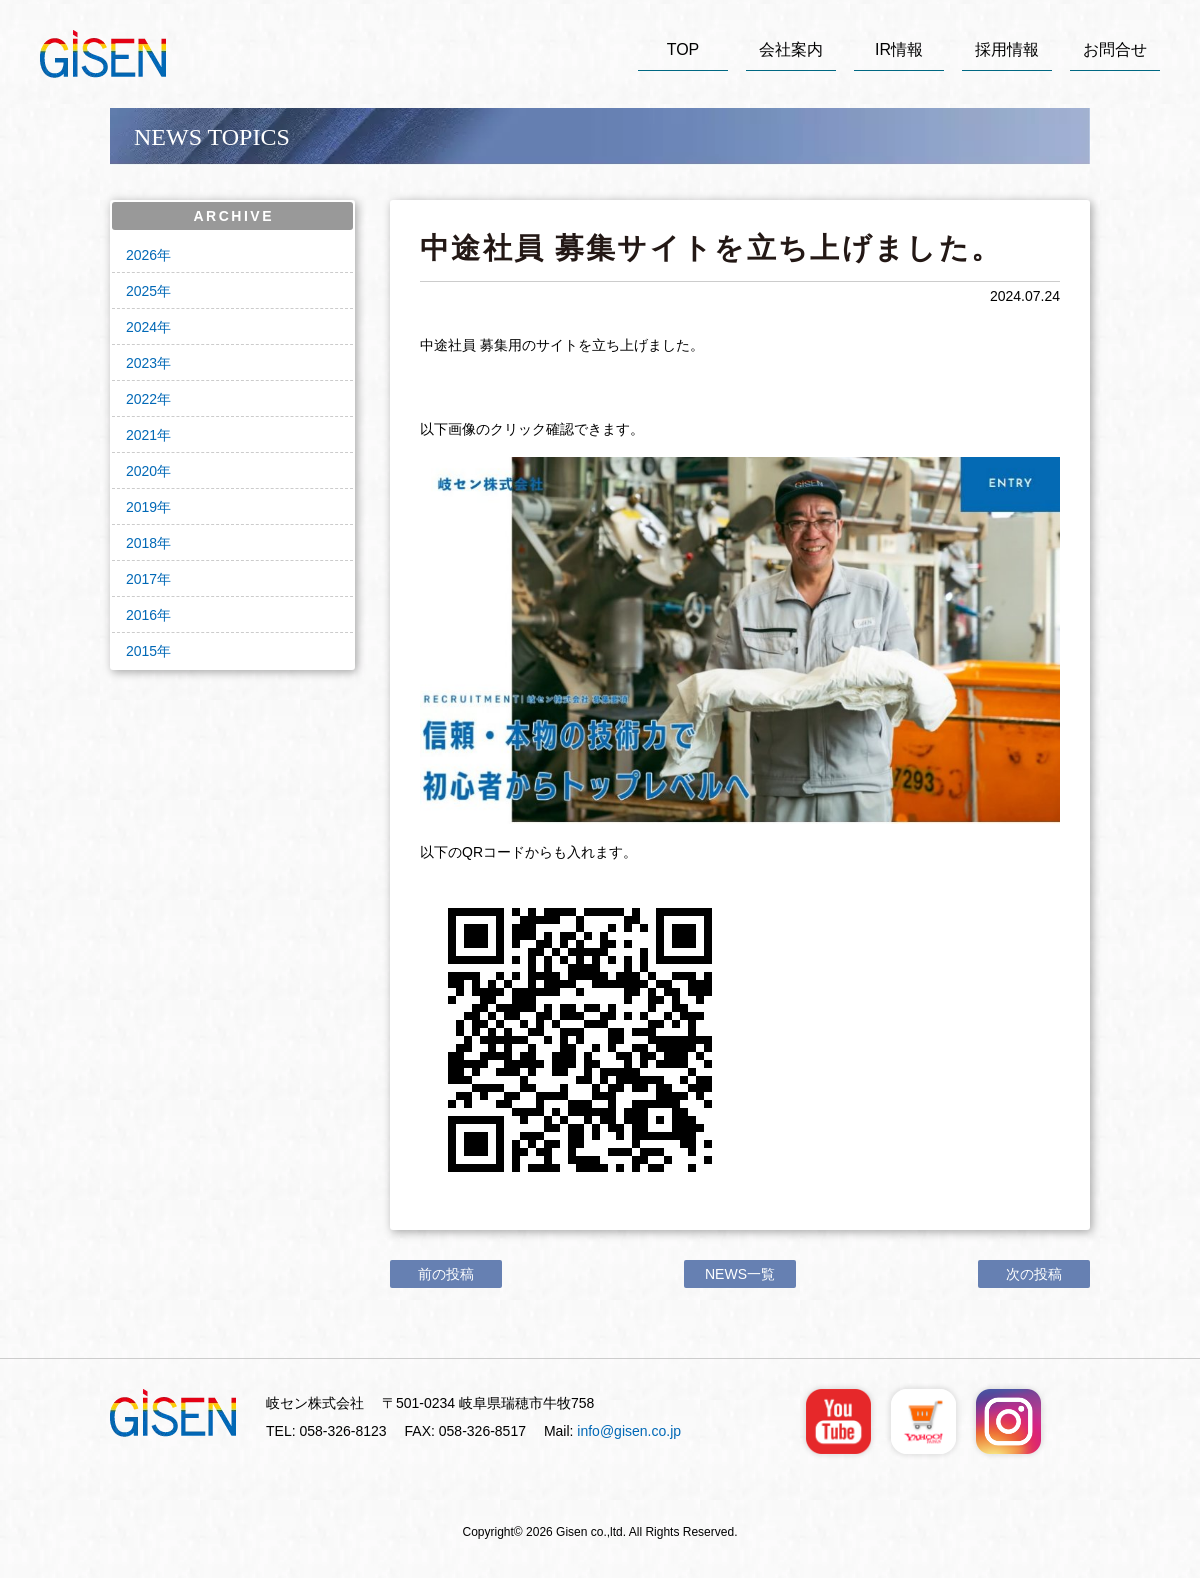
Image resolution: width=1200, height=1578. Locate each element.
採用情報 (1007, 49)
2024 (141, 327)
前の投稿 (446, 1274)
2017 (141, 579)
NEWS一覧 (740, 1274)
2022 (141, 399)
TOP (683, 49)
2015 (141, 651)
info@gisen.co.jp (629, 1431)
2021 (141, 435)
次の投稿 (1034, 1274)
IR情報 (899, 49)
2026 (141, 255)
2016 (141, 615)
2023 (141, 363)
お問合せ (1115, 49)
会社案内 (791, 49)
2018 (141, 543)
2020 (141, 471)
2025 (141, 291)
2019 (141, 507)
